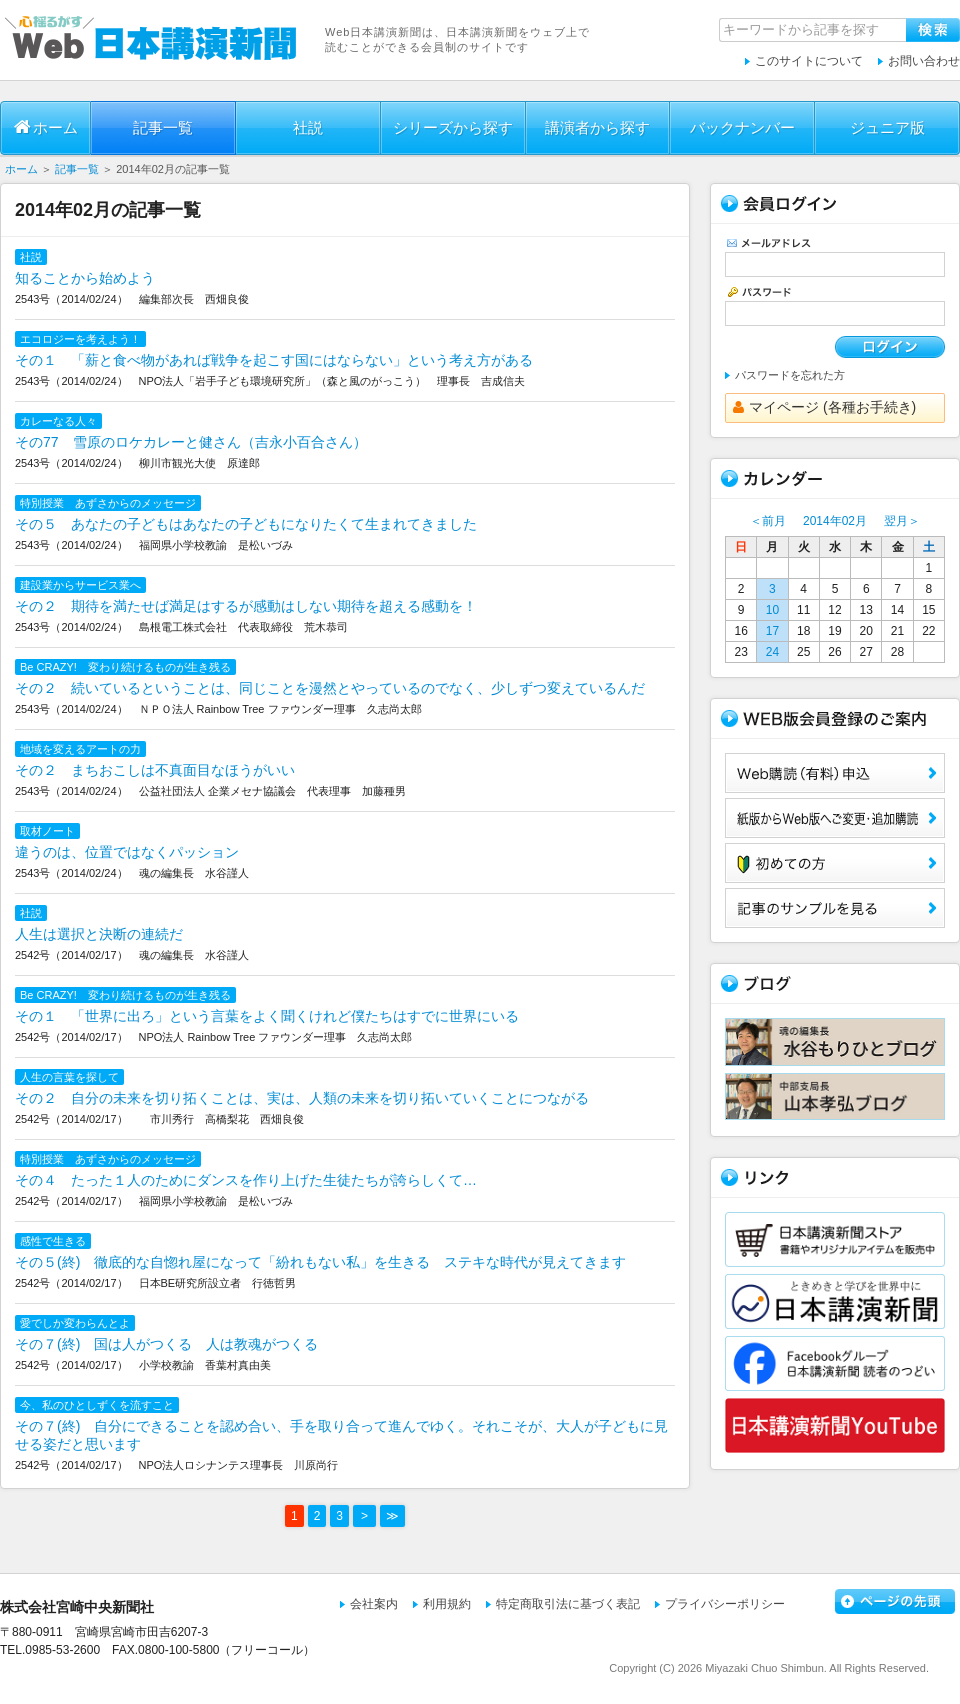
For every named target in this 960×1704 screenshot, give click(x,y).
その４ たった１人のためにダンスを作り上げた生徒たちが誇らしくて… (246, 1180)
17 (772, 631)
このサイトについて (809, 61)
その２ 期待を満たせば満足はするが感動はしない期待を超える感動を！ (246, 606)
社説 (308, 127)
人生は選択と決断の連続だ (99, 934)
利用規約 (447, 1604)
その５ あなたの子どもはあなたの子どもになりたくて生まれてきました (246, 524)
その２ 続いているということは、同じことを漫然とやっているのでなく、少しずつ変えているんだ (330, 688)
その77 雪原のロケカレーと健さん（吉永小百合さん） (191, 442)
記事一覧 (163, 127)
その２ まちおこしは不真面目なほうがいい (155, 770)
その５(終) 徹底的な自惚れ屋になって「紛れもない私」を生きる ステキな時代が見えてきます (320, 1262)
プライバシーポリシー (725, 1604)
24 (772, 652)
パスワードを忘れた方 (790, 375)
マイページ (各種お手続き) (824, 407)
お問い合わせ (924, 61)
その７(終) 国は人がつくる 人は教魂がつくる (166, 1344)
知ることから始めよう (85, 278)
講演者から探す (597, 127)
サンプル (835, 908)
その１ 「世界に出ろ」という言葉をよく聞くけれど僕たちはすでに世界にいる (267, 1016)
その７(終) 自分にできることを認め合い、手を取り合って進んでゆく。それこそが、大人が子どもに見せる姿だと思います (341, 1435)
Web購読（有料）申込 (835, 773)
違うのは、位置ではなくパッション (127, 852)
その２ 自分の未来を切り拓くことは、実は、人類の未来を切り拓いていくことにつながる (302, 1098)
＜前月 (768, 521)
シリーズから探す (453, 127)
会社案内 (374, 1604)
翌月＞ (902, 521)
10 (772, 610)
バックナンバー (742, 127)
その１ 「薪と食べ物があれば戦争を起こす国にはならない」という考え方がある (274, 360)
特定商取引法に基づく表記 (568, 1604)
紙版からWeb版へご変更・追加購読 (835, 818)
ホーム (46, 127)
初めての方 (835, 863)
